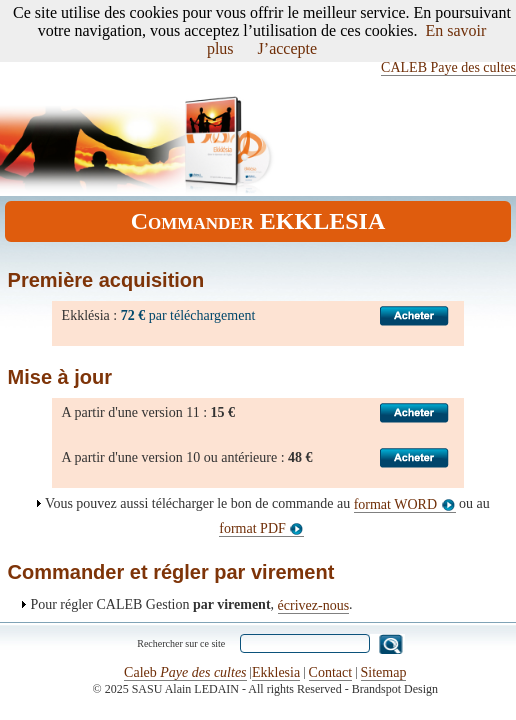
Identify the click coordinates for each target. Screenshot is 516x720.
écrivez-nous (314, 605)
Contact (331, 672)
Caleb (185, 672)
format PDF (261, 528)
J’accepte (288, 48)
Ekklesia (276, 672)
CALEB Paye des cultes (448, 67)
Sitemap (384, 672)
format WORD (405, 504)
